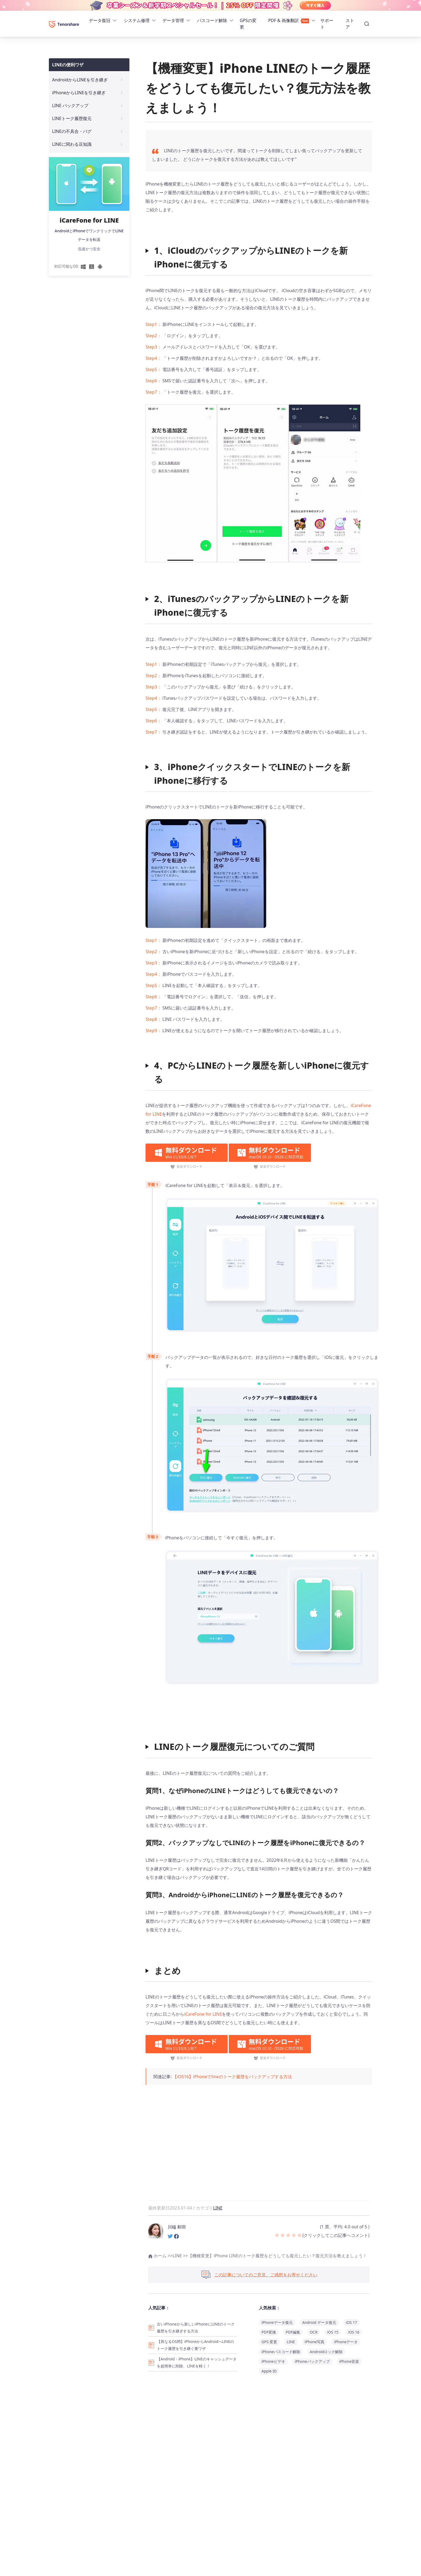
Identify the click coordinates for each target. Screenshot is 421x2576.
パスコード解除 (212, 20)
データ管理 (173, 20)
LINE (218, 2208)
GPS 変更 (269, 2341)
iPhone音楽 (349, 2361)
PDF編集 (293, 2332)
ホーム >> (160, 2256)
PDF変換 (269, 2332)
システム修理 (137, 20)
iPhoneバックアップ (312, 2361)
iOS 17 (351, 2322)
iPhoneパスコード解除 (281, 2351)
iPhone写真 (315, 2341)
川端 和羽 (177, 2227)
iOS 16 (353, 2332)
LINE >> (180, 2256)
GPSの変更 (248, 23)
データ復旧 (99, 20)
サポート (326, 23)
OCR (314, 2332)
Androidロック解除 (326, 2351)
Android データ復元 (319, 2322)
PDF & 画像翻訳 (288, 20)
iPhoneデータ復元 (277, 2322)
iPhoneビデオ (273, 2361)
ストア (350, 23)
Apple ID (269, 2371)
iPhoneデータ (346, 2341)
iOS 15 (332, 2332)
